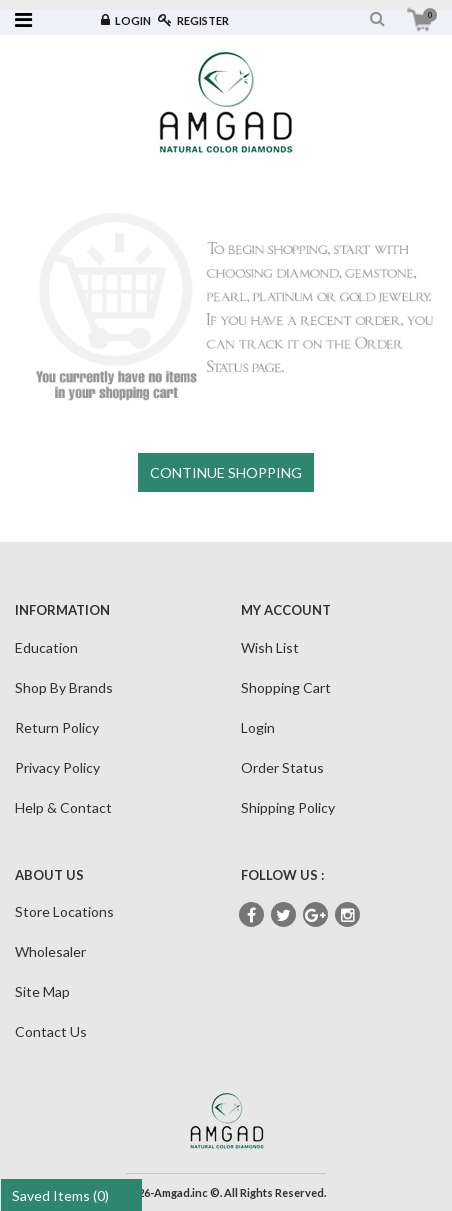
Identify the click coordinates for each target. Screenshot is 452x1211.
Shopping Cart (286, 687)
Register (193, 20)
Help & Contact (63, 807)
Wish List (270, 647)
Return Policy (57, 727)
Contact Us (51, 1031)
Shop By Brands (64, 687)
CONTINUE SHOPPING (226, 472)
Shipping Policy (288, 807)
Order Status (282, 767)
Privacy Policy (57, 767)
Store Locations (64, 911)
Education (46, 647)
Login (126, 20)
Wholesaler (50, 951)
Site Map (42, 991)
